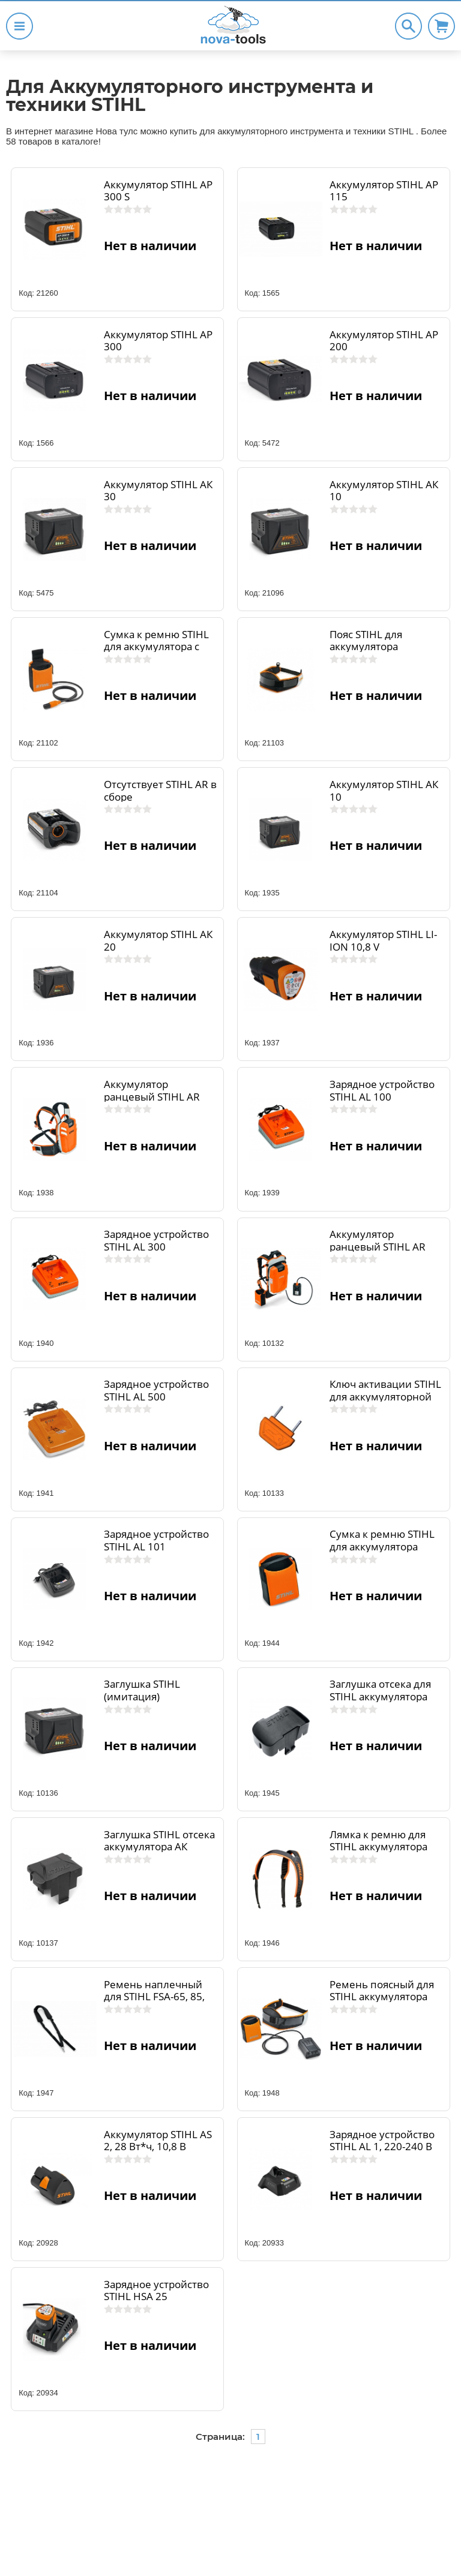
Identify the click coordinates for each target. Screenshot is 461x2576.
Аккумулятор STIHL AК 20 (158, 940)
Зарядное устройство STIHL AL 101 (156, 1540)
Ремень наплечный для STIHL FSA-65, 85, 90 (154, 1996)
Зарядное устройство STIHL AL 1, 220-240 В (382, 2140)
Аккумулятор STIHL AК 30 (158, 490)
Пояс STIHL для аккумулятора (366, 640)
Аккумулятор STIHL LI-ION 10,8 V (383, 940)
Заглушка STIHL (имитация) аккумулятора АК (145, 1696)
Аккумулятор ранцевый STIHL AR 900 (152, 1096)
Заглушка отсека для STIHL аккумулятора (380, 1690)
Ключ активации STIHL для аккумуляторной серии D (385, 1396)
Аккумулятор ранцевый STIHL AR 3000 (378, 1246)
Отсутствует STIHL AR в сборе (160, 790)
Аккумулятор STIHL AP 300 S (158, 191)
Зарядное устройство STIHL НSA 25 (156, 2290)
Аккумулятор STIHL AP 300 (158, 340)
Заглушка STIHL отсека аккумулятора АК (159, 1840)
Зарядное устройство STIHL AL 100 (382, 1090)
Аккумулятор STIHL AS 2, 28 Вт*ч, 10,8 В (158, 2140)
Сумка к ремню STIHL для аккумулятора (382, 1540)
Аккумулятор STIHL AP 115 (384, 191)
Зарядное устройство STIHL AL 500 (156, 1390)
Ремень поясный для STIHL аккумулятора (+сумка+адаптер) (382, 1996)
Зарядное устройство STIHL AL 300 (156, 1240)
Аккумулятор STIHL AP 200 (384, 340)
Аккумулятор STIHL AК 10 (384, 490)
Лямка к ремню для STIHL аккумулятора (378, 1840)
